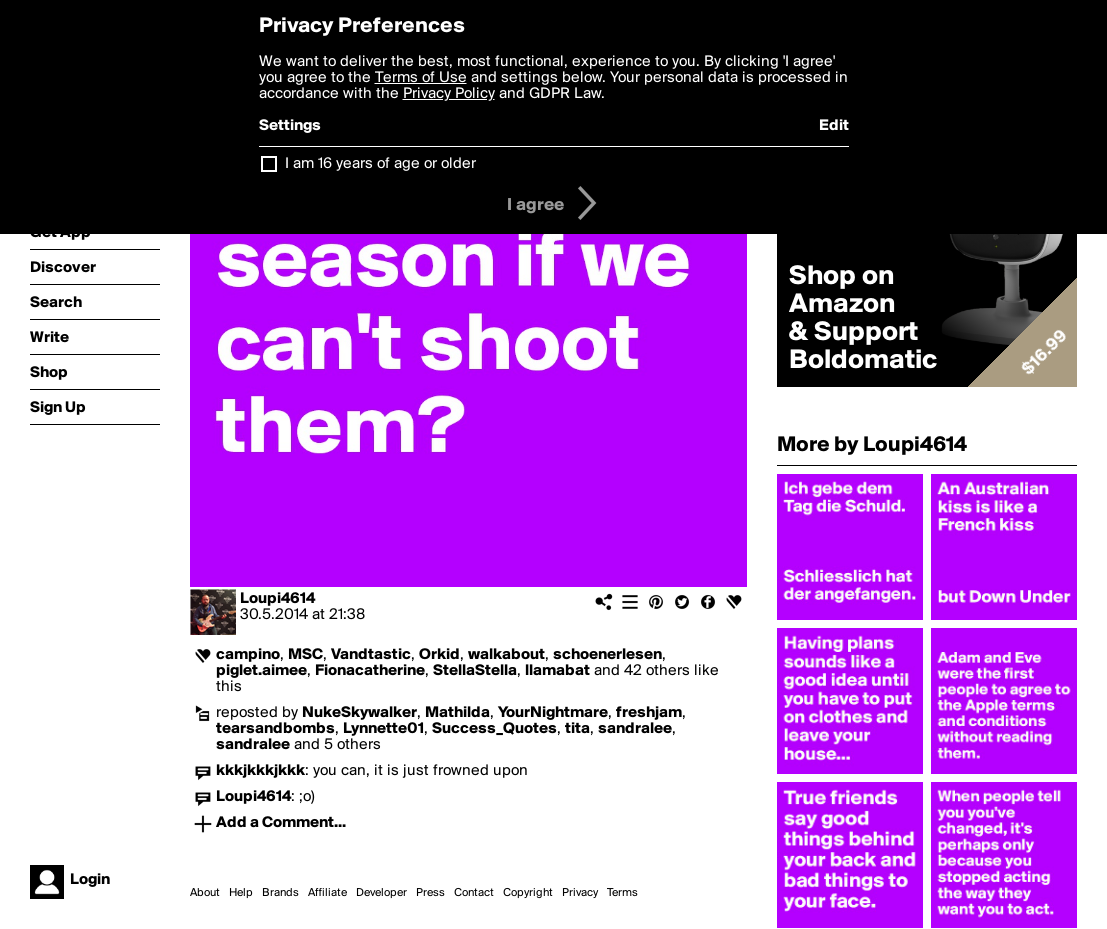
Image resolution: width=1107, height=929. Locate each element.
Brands (280, 893)
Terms (622, 893)
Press (430, 893)
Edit (834, 126)
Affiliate (327, 893)
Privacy (580, 893)
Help (241, 893)
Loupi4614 (277, 599)
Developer (381, 893)
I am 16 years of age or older (380, 164)
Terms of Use (421, 78)
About (205, 893)
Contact (474, 893)
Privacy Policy (449, 94)
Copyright (528, 893)
